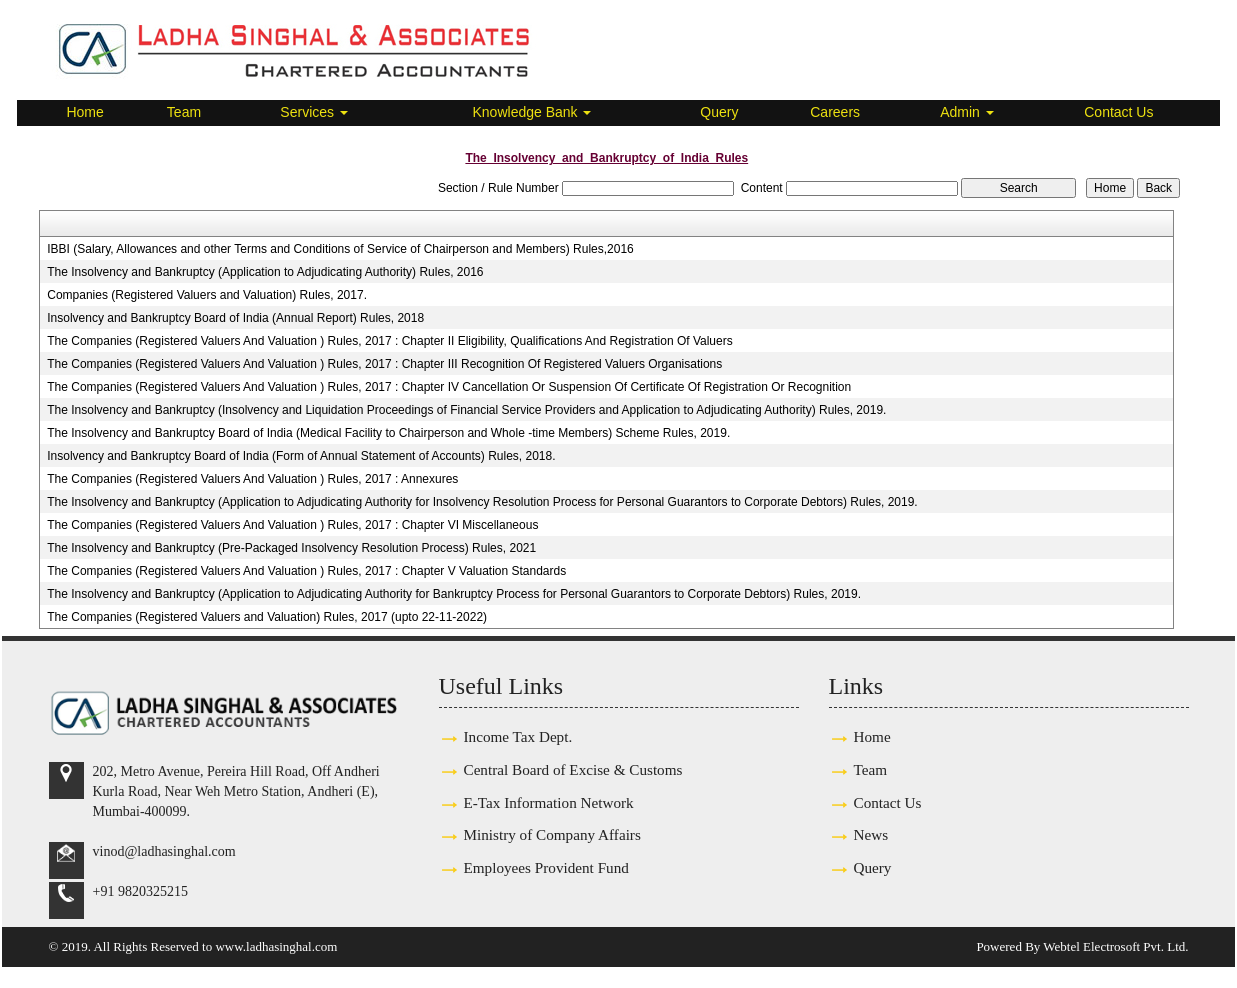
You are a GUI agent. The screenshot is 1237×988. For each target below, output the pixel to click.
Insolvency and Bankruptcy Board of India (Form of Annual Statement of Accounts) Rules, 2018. (301, 456)
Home (84, 112)
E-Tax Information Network (549, 802)
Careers (835, 112)
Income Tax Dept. (518, 736)
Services (314, 112)
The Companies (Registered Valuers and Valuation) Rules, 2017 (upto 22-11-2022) (267, 617)
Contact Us (1118, 112)
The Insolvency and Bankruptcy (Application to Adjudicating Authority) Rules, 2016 (265, 272)
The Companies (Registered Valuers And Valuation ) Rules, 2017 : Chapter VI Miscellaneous (292, 525)
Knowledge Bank (532, 112)
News (871, 834)
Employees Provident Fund (546, 867)
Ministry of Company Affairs (552, 834)
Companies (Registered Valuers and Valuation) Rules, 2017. (207, 295)
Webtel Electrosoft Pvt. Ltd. (1115, 946)
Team (184, 112)
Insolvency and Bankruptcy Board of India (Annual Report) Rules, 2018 (235, 318)
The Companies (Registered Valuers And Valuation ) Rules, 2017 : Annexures (252, 479)
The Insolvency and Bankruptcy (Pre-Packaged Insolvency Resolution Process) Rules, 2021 (291, 548)
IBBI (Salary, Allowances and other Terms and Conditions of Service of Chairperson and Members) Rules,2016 (340, 249)
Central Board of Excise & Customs (573, 769)
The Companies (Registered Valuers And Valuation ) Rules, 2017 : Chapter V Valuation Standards (306, 571)
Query (719, 112)
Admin (967, 112)
